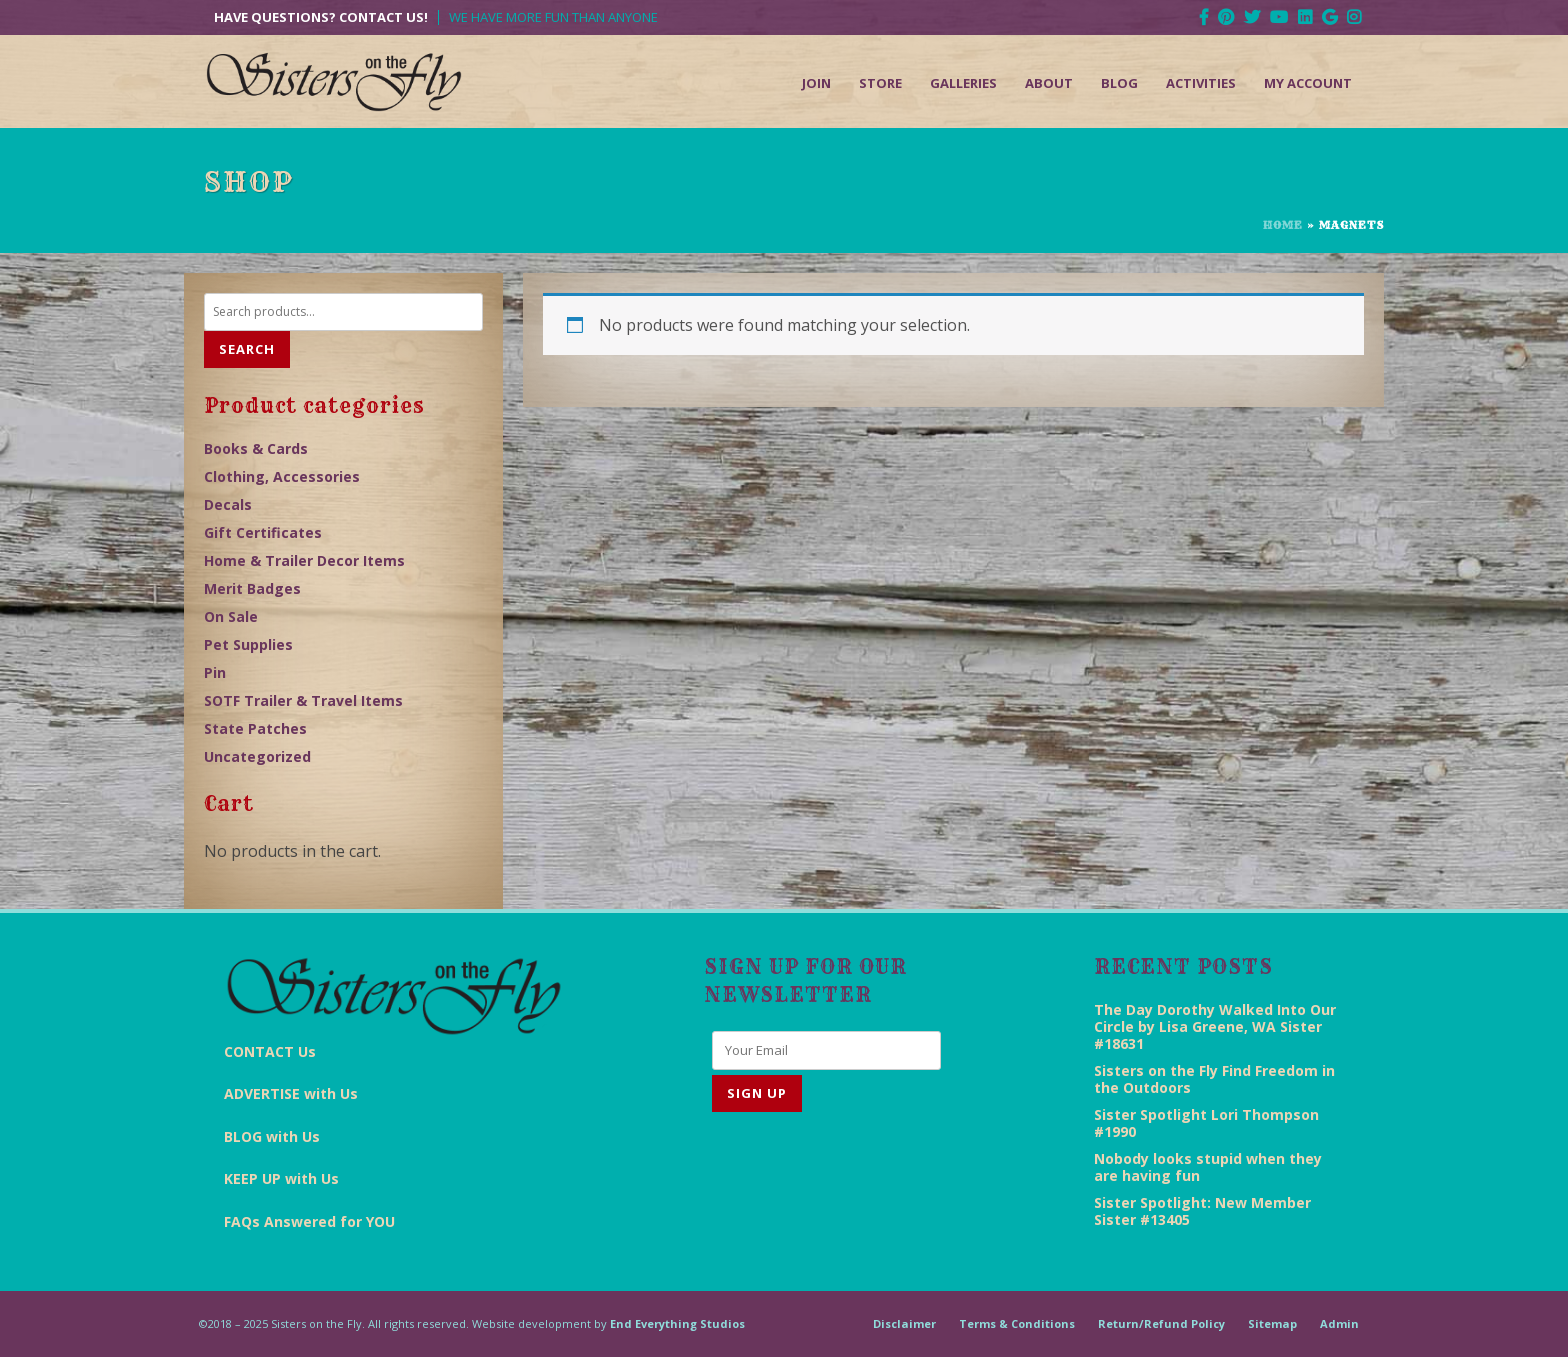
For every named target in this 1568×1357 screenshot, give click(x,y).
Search (247, 349)
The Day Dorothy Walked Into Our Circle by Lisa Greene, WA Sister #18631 (1215, 1026)
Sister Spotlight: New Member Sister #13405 (1202, 1211)
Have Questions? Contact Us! (321, 17)
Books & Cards (256, 448)
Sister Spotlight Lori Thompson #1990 (1206, 1123)
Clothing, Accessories (282, 476)
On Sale (231, 616)
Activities (1201, 83)
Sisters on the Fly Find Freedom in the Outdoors (1214, 1079)
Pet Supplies (248, 644)
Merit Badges (252, 588)
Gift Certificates (263, 532)
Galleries (963, 83)
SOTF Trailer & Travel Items (303, 700)
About (1049, 83)
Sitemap (1272, 1323)
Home (1283, 225)
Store (880, 83)
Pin (215, 672)
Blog (1119, 83)
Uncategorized (257, 756)
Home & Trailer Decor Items (304, 560)
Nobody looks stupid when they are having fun (1208, 1167)
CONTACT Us (270, 1051)
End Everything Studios (677, 1323)
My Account (1308, 83)
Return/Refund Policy (1161, 1323)
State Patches (255, 728)
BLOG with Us (272, 1136)
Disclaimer (904, 1323)
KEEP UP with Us (281, 1178)
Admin (1339, 1323)
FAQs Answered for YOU (309, 1221)
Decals (228, 504)
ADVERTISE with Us (291, 1093)
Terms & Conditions (1017, 1323)
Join (816, 83)
